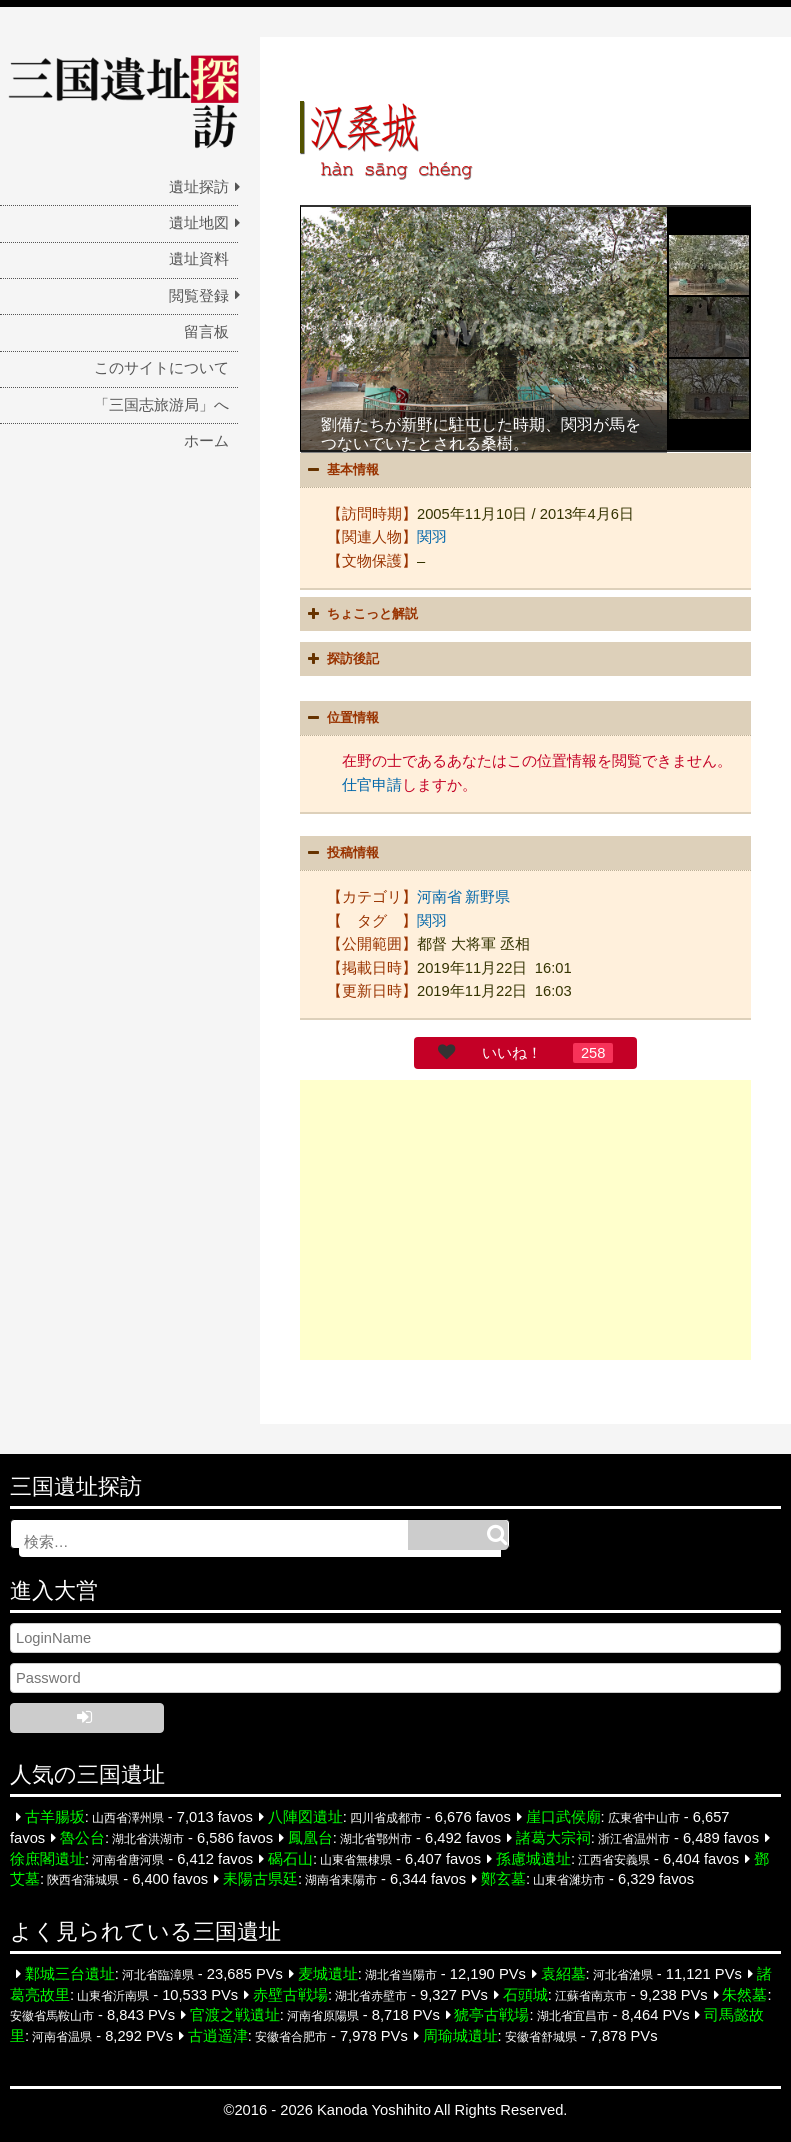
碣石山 (290, 1859)
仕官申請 (372, 785)
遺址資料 (199, 259)
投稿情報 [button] (341, 853)
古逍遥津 (218, 2036)
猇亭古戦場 (491, 2015)
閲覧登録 (199, 296)
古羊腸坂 (55, 1817)
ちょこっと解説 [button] (360, 614)
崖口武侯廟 (563, 1817)
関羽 (432, 537)
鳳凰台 (310, 1838)
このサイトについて (161, 368)
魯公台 (82, 1838)
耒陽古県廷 (260, 1879)
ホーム (206, 441)
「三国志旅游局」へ (161, 405)
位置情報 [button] (341, 718)
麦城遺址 (328, 1974)
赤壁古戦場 (290, 1995)
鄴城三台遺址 (70, 1974)
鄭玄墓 (503, 1879)
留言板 (206, 332)
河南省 (439, 897)
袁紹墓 (563, 1974)
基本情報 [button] (341, 470)
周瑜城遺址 (460, 2036)
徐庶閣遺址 (47, 1859)
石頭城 (525, 1995)
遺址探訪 (199, 187)
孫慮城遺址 (533, 1859)
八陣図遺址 (305, 1817)
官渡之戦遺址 (235, 2015)
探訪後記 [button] (341, 659)
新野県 (487, 897)
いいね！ (512, 1053)
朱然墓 (744, 1995)
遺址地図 (199, 223)
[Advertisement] (525, 1220)
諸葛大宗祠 (553, 1838)
